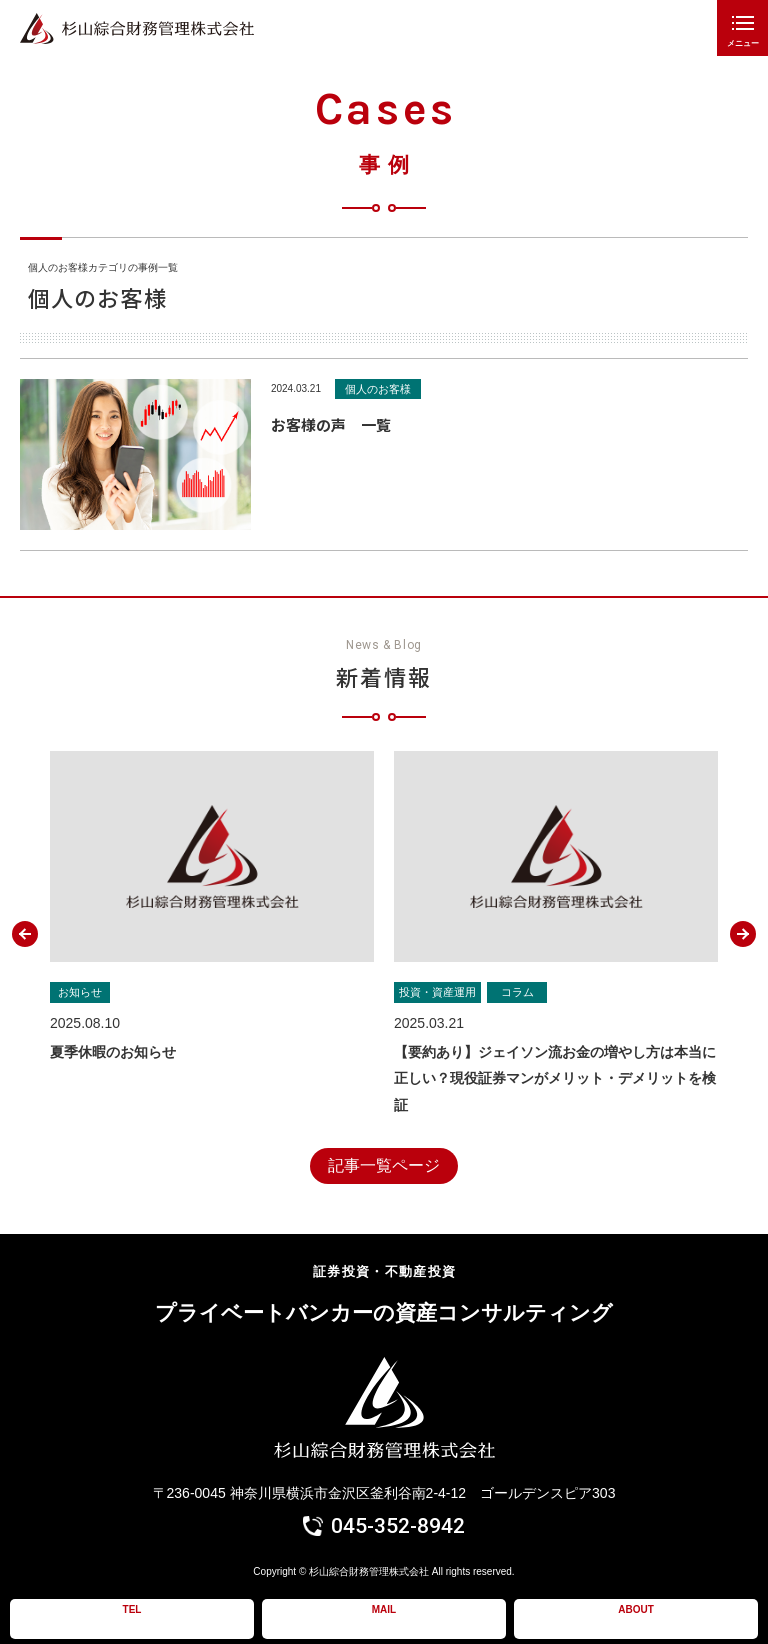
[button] (25, 934)
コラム (517, 992)
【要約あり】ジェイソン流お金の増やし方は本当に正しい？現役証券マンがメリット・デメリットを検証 (555, 1078)
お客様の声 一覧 (331, 424)
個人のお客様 (378, 389)
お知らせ (80, 992)
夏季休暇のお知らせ (113, 1052)
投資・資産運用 (437, 992)
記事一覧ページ (384, 1165)
